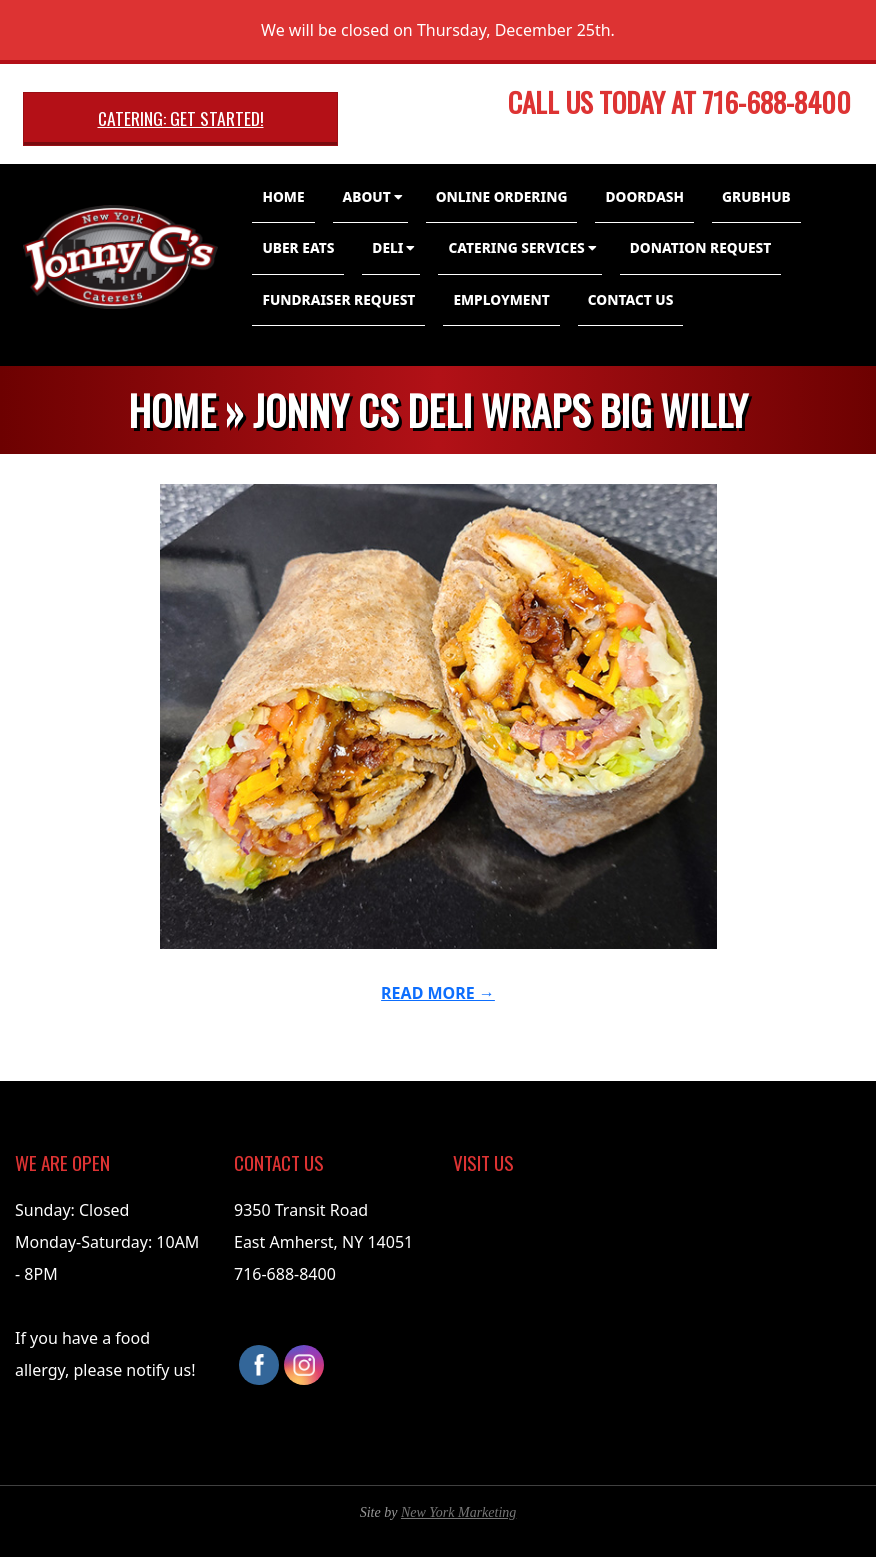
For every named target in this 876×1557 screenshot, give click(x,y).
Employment (501, 299)
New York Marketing (458, 1512)
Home (283, 196)
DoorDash (644, 196)
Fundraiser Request (338, 299)
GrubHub (756, 196)
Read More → (438, 993)
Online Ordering (502, 196)
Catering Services (516, 247)
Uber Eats (298, 247)
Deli (387, 247)
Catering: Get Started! (181, 118)
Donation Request (701, 247)
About (367, 196)
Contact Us (631, 299)
